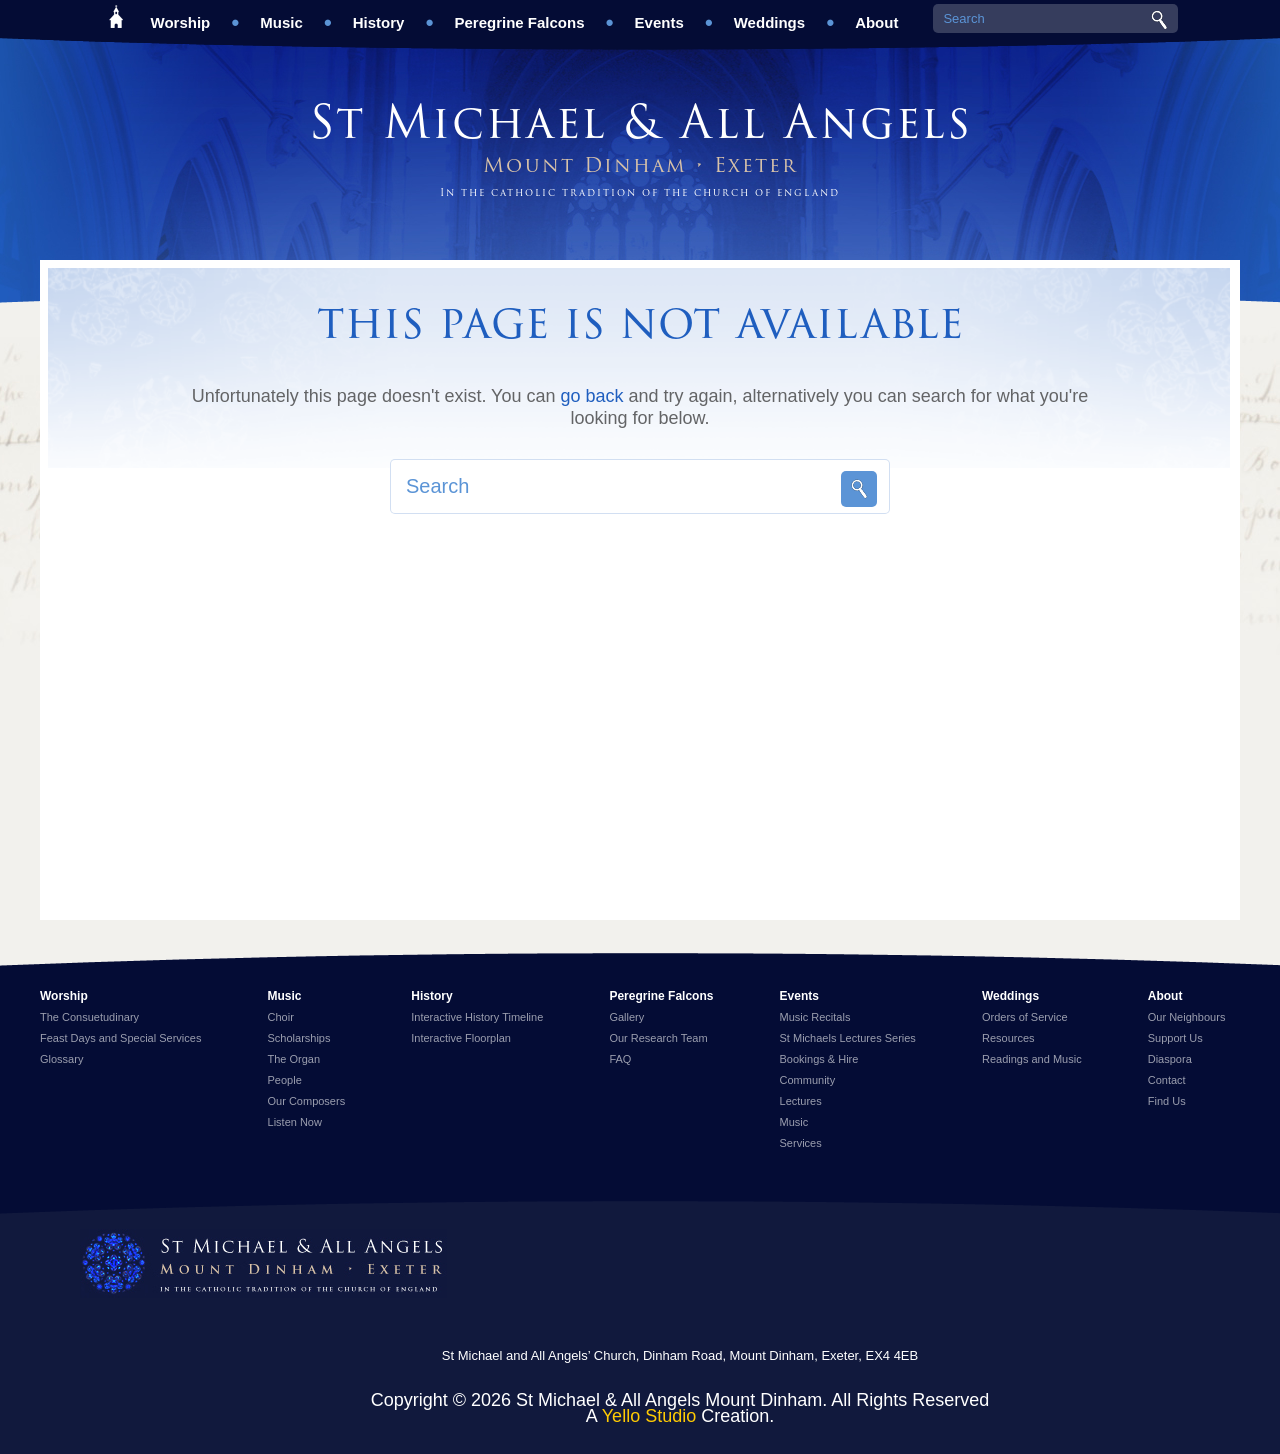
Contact (1167, 1080)
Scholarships (299, 1038)
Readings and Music (1032, 1059)
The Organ (294, 1059)
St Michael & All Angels (640, 122)
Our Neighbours (1187, 1017)
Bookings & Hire (819, 1059)
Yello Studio (649, 1416)
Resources (1008, 1038)
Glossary (61, 1059)
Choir (281, 1017)
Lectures (801, 1101)
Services (801, 1143)
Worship (181, 15)
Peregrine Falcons (519, 15)
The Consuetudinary (89, 1017)
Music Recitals (815, 1017)
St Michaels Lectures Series (848, 1038)
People (285, 1080)
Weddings (769, 15)
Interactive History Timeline (477, 1017)
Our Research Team (658, 1038)
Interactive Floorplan (461, 1038)
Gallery (626, 1017)
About (876, 15)
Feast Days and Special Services (120, 1038)
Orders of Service (1025, 1017)
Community (808, 1080)
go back (591, 396)
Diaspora (1170, 1059)
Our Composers (307, 1101)
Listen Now (295, 1122)
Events (659, 15)
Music (281, 15)
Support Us (1175, 1038)
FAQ (620, 1059)
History (379, 15)
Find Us (1167, 1101)
